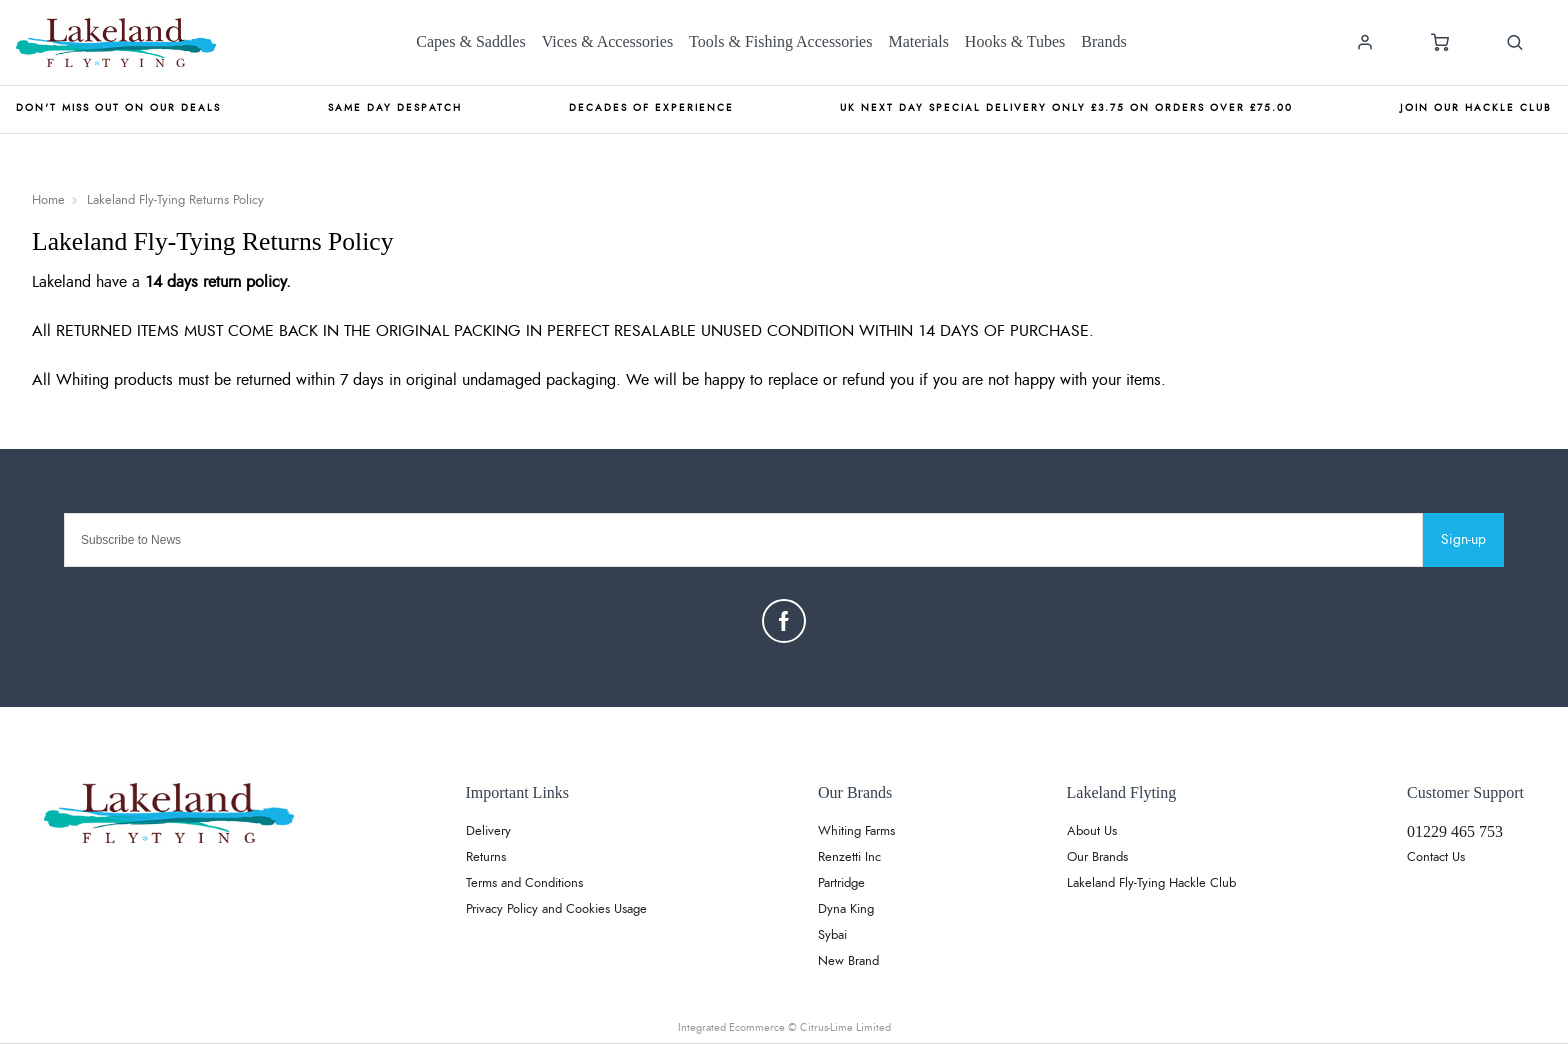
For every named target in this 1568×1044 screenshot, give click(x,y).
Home (48, 200)
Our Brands (1097, 857)
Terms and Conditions (524, 883)
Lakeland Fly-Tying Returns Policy (175, 200)
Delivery (488, 831)
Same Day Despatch (395, 108)
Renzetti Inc (849, 857)
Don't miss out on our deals (118, 108)
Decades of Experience (651, 108)
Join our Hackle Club (1476, 108)
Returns (486, 857)
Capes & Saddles (470, 41)
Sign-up (1463, 540)
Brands (1103, 41)
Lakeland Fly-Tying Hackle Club (1151, 883)
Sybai (832, 935)
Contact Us (1436, 857)
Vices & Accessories (607, 41)
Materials (918, 41)
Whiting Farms (856, 831)
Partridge (841, 883)
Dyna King (846, 909)
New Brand (848, 961)
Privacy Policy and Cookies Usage (556, 909)
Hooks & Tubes (1015, 41)
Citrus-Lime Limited (845, 1027)
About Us (1092, 831)
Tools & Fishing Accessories (780, 41)
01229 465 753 (1455, 831)
